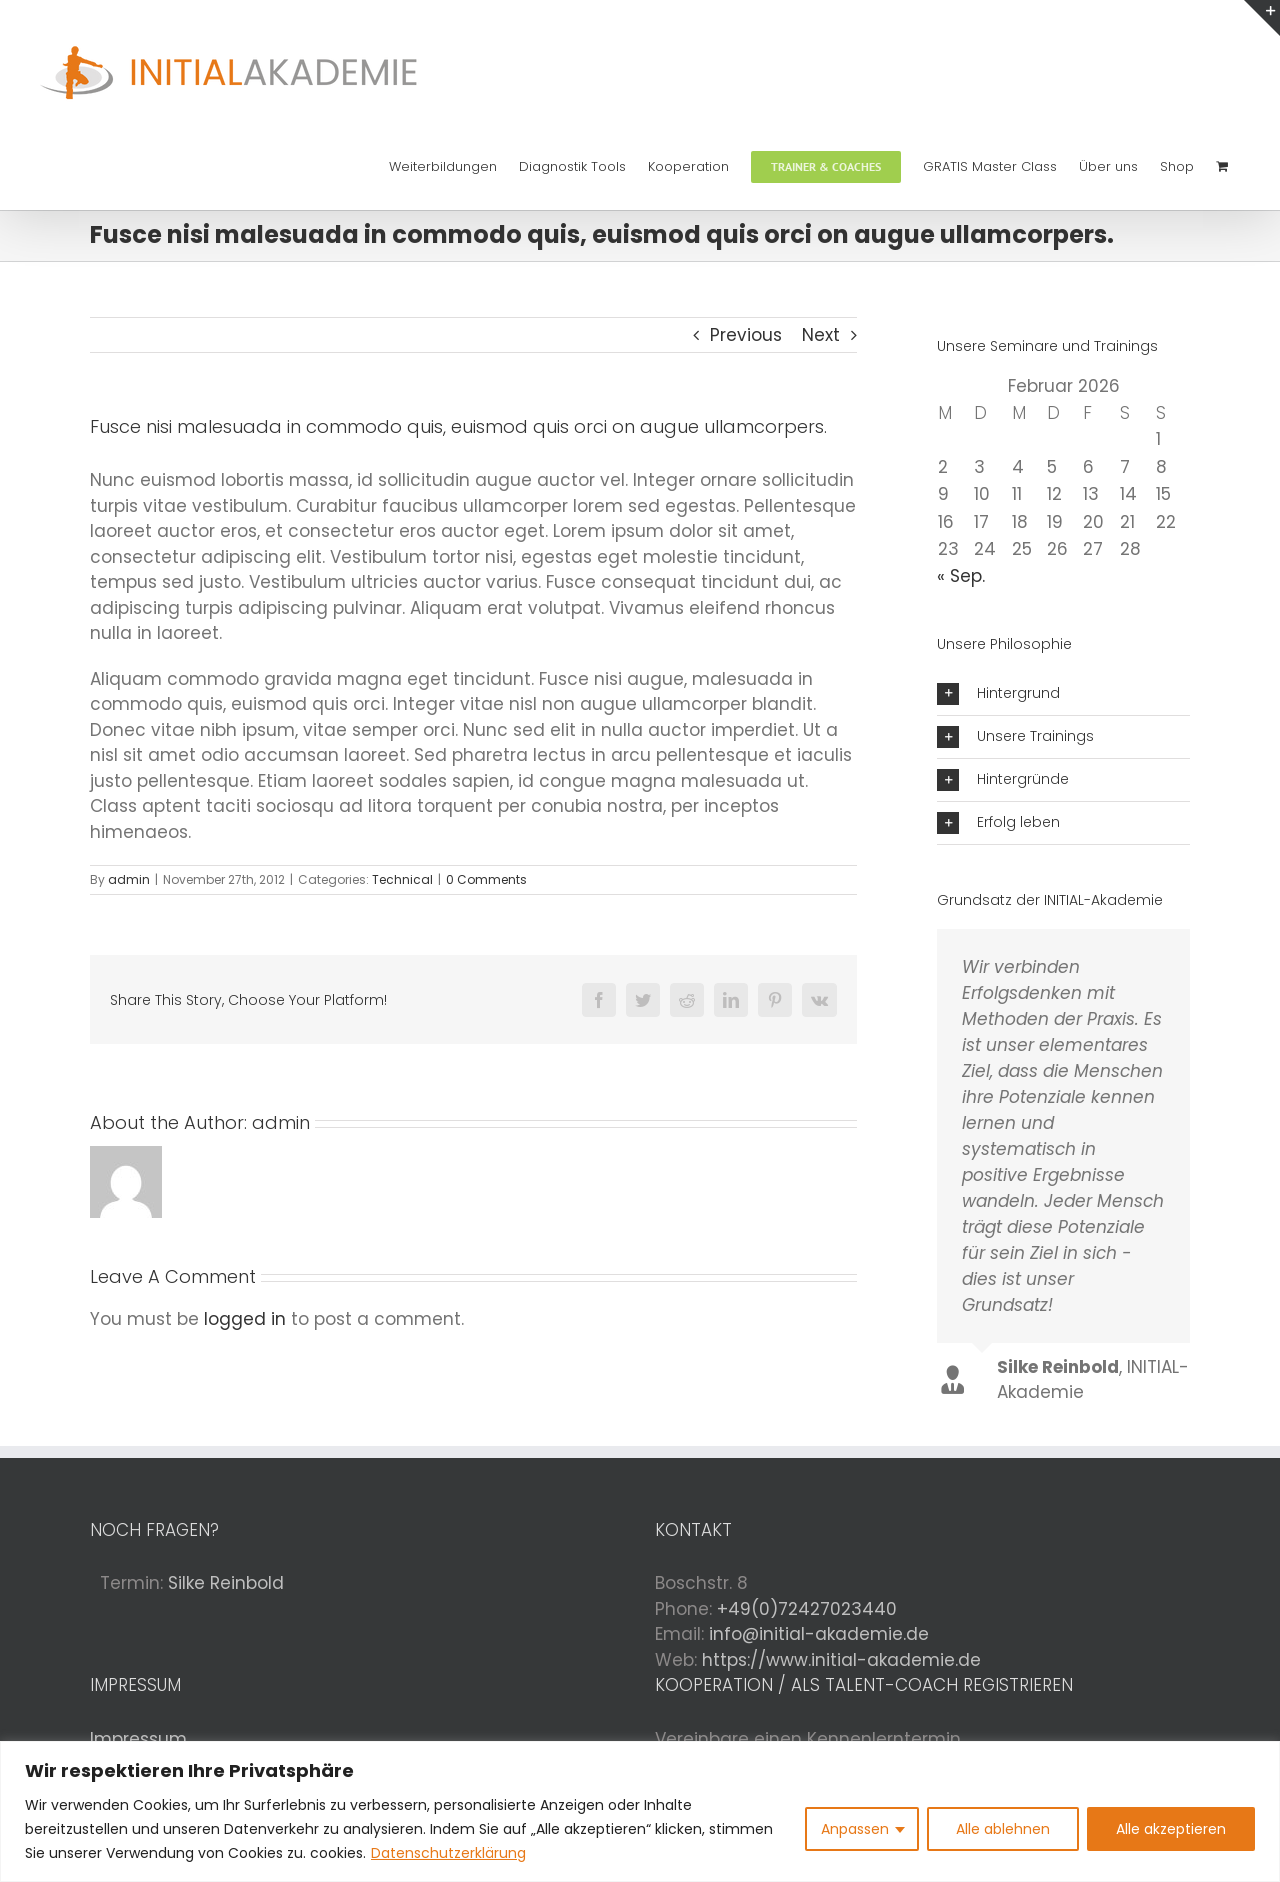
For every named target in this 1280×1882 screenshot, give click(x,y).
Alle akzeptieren (1171, 1829)
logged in (245, 1319)
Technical (402, 879)
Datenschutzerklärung (448, 1853)
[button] (1063, 694)
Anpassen (855, 1829)
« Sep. (961, 576)
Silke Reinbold (226, 1583)
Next (821, 335)
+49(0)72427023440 (807, 1609)
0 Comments (486, 879)
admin (129, 879)
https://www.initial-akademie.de (841, 1660)
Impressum (138, 1739)
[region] (640, 1811)
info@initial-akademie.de (819, 1634)
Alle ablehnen (1003, 1829)
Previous (746, 335)
